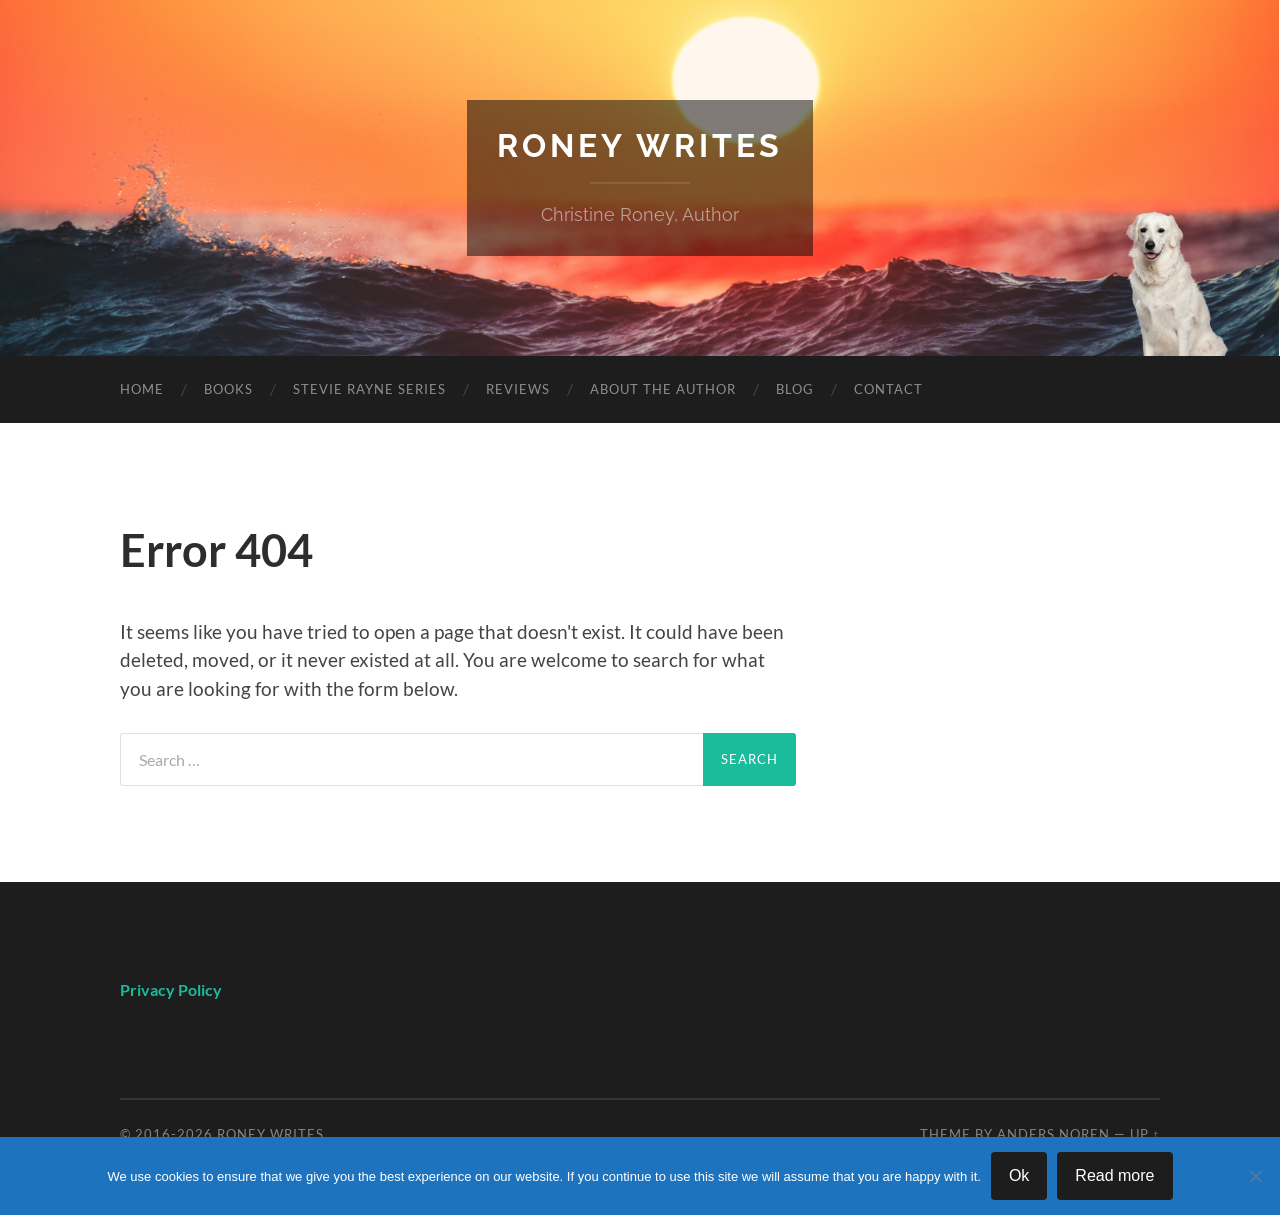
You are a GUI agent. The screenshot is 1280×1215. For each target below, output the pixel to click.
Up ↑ (1145, 1134)
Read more (1114, 1175)
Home (142, 389)
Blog (795, 389)
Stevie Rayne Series (369, 389)
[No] (1255, 1176)
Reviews (518, 389)
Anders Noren (1053, 1134)
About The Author (663, 389)
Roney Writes (640, 145)
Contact (888, 389)
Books (228, 389)
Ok (1019, 1175)
